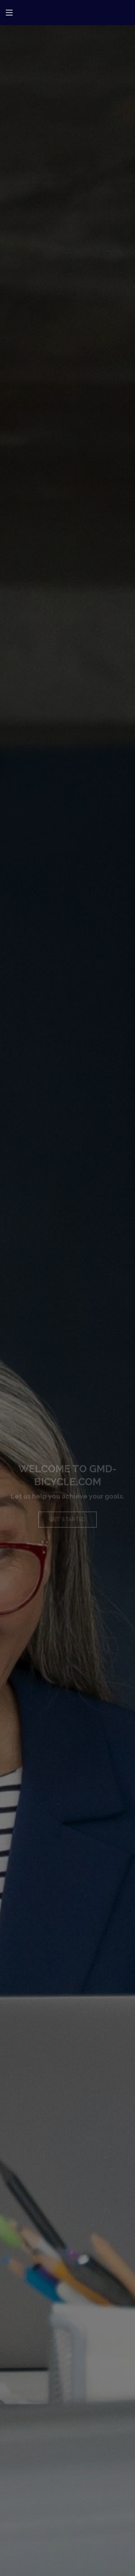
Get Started (67, 1523)
